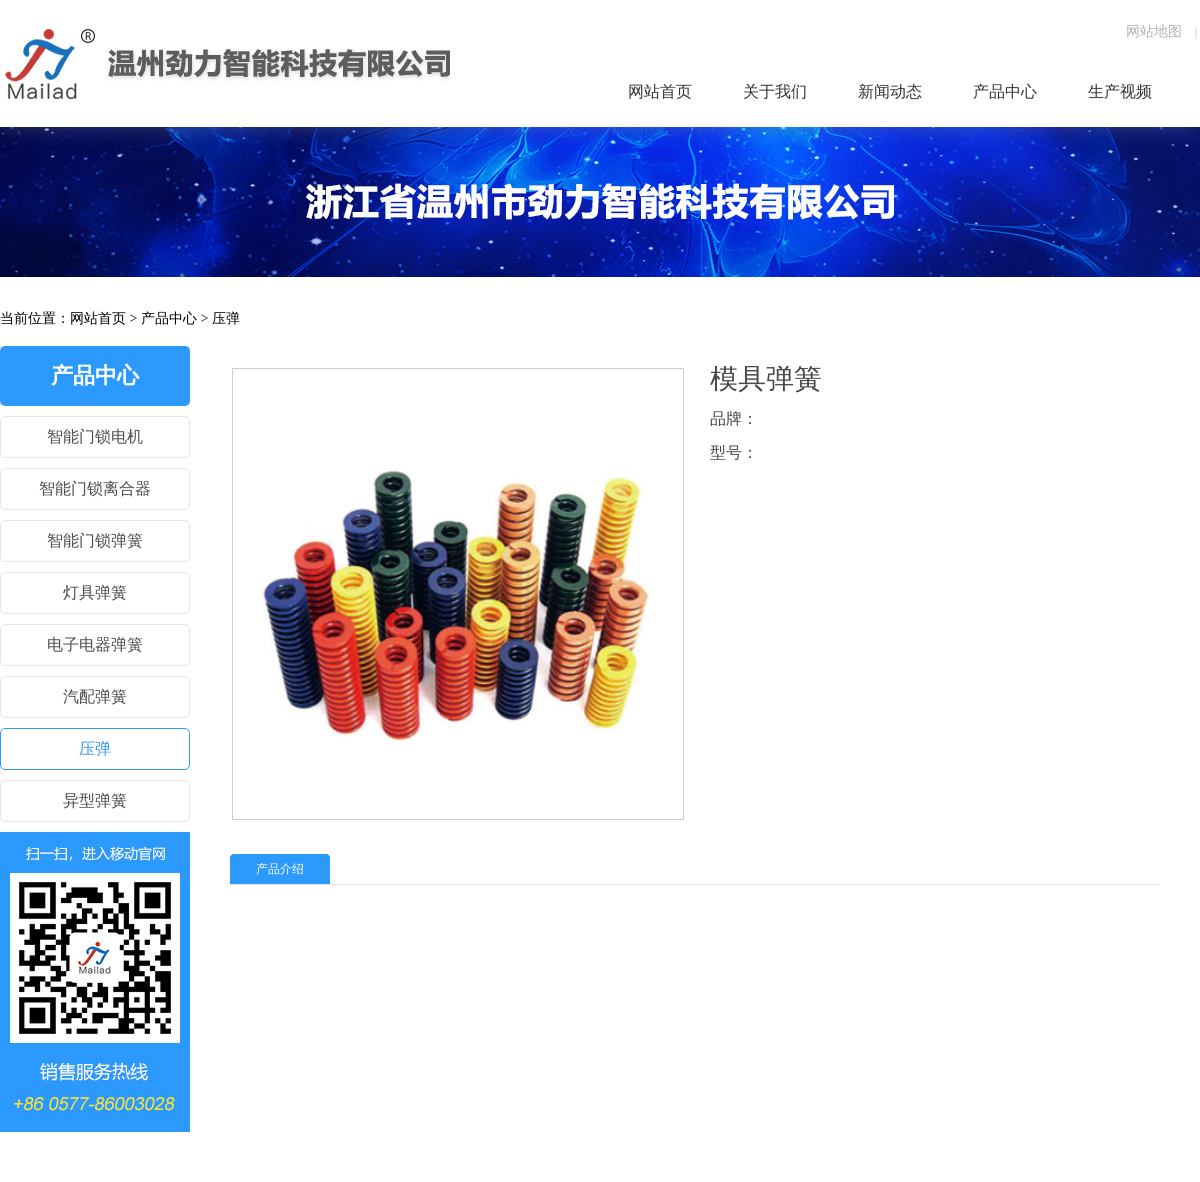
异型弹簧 (95, 800)
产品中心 (169, 318)
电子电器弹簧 (95, 644)
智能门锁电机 (95, 436)
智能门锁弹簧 (95, 540)
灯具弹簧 (95, 592)
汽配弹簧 (95, 696)
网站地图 (1154, 31)
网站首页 (98, 318)
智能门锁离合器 (95, 488)
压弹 (226, 318)
